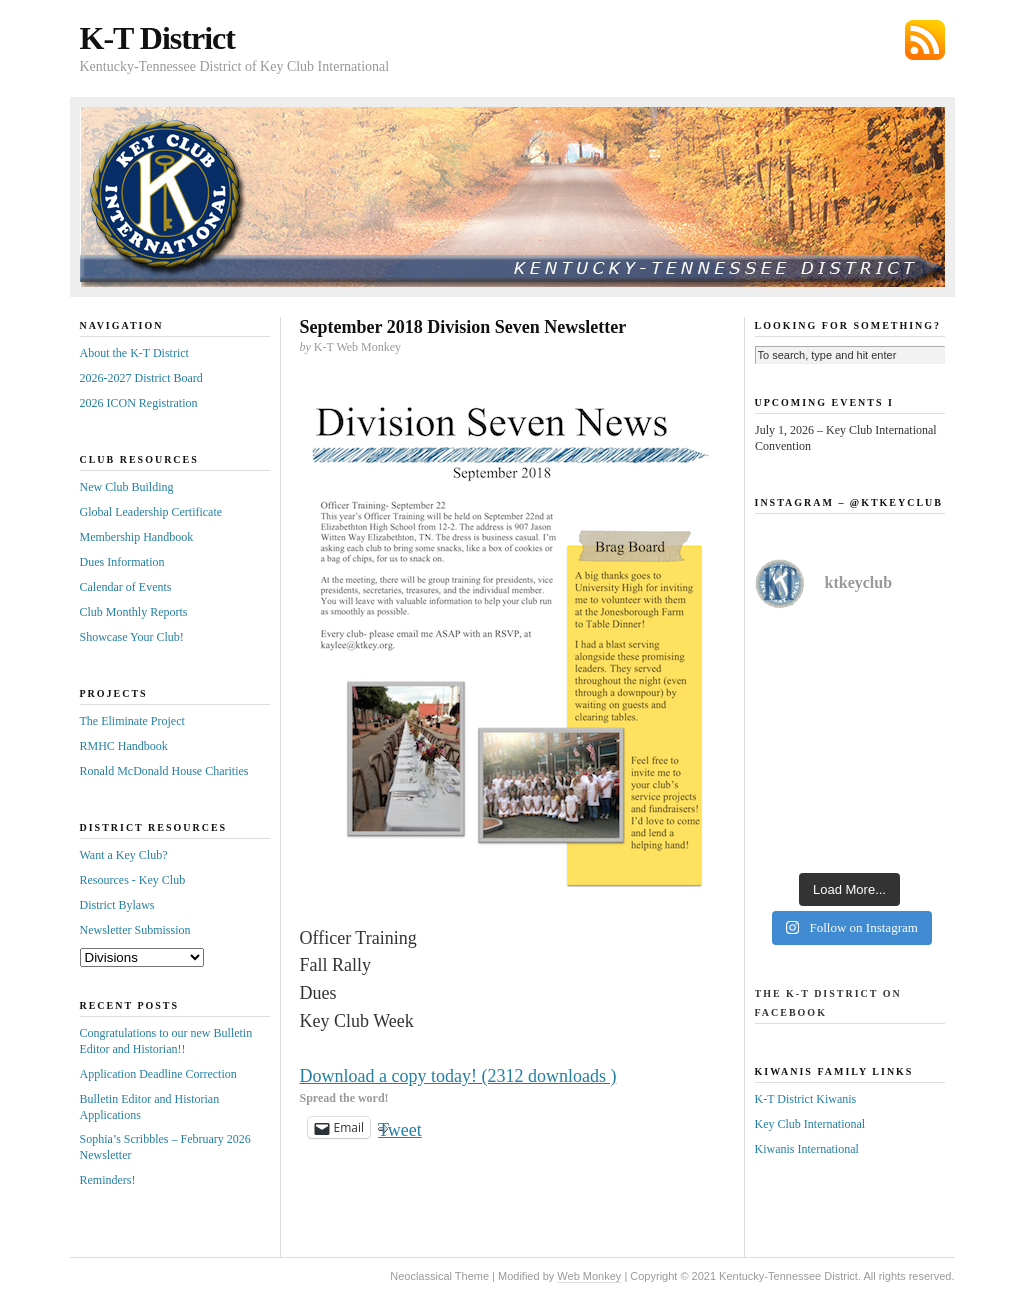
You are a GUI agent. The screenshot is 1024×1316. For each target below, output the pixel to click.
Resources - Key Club (133, 880)
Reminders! (108, 1180)
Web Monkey (589, 1276)
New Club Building (127, 487)
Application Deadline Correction (158, 1074)
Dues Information (122, 562)
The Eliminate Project (132, 721)
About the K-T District (134, 353)
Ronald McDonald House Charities (164, 771)
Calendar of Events (126, 587)
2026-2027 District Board (141, 378)
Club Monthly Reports (134, 612)
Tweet (400, 1127)
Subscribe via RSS (925, 40)
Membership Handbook (137, 537)
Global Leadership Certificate (151, 512)
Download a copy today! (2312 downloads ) (458, 1076)
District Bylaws (117, 905)
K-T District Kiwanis (806, 1099)
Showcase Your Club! (132, 637)
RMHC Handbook (124, 746)
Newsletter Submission (135, 930)
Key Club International (810, 1124)
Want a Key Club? (124, 855)
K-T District (157, 38)
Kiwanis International (807, 1149)
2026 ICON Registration (139, 403)
